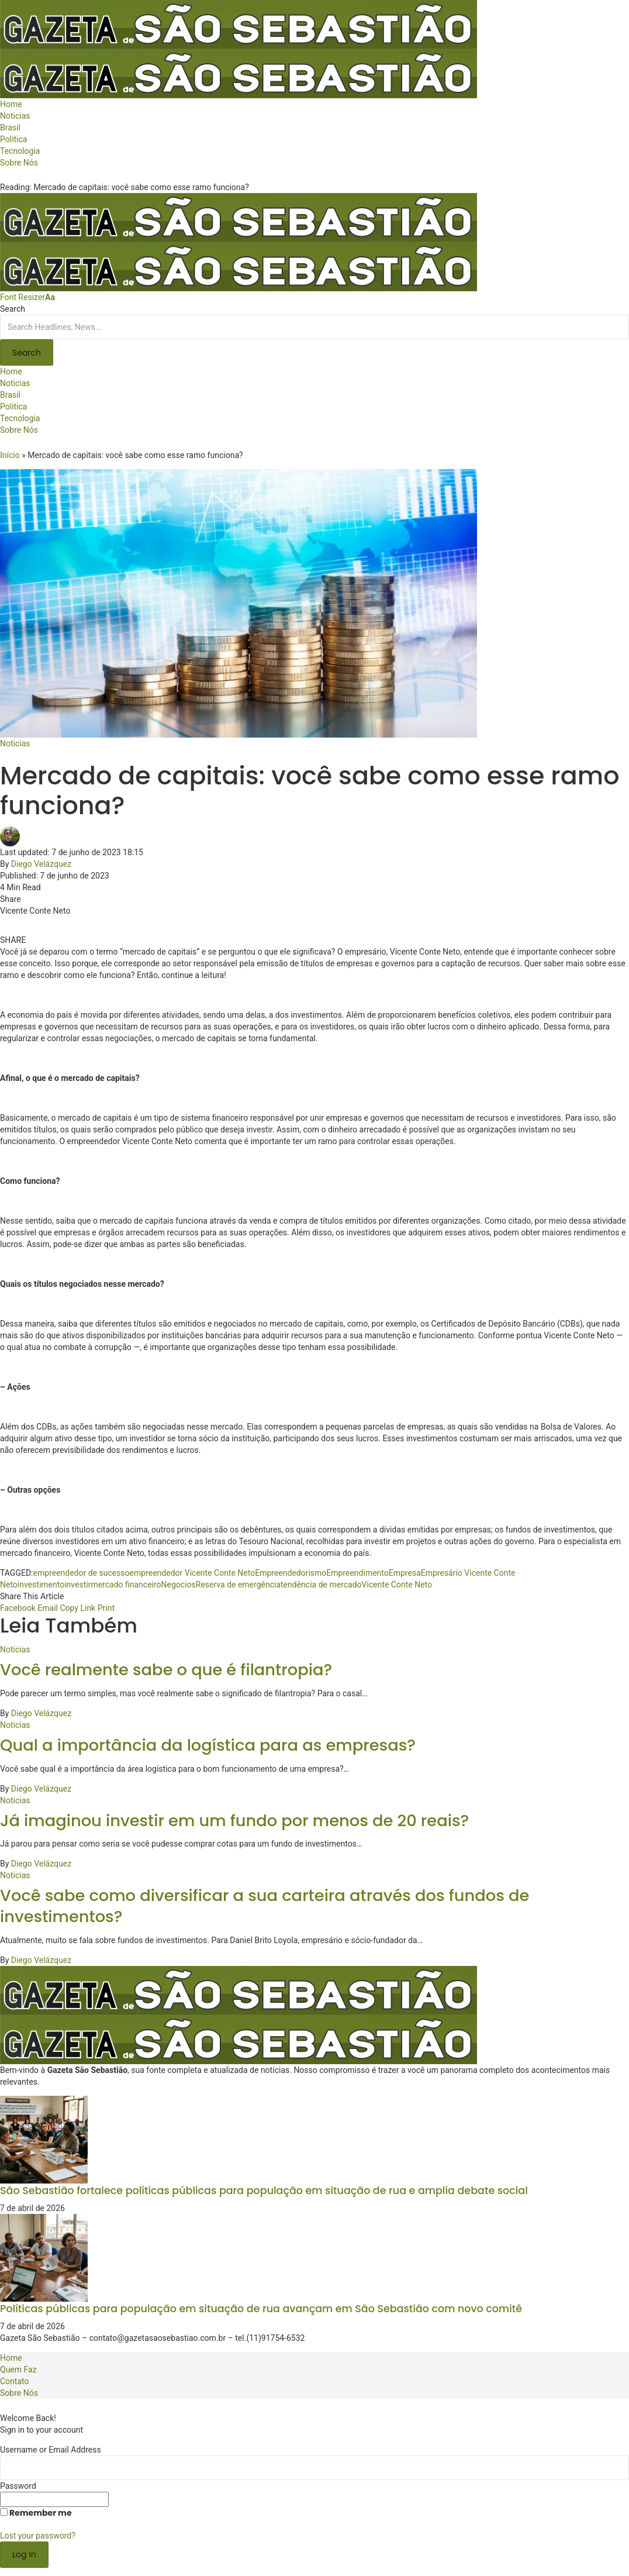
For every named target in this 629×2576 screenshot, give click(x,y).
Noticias (15, 743)
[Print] (106, 1608)
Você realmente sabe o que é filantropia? (166, 1669)
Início (10, 455)
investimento (41, 1584)
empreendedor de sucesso (81, 1573)
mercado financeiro (126, 1584)
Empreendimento (357, 1573)
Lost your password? (37, 2535)
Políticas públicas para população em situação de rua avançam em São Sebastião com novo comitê (261, 2309)
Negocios (178, 1584)
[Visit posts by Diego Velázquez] (13, 836)
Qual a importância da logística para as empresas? (208, 1745)
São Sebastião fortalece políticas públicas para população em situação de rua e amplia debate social (264, 2191)
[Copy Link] (77, 1608)
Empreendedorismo (290, 1573)
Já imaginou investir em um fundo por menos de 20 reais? (234, 1820)
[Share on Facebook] (18, 1608)
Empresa (405, 1573)
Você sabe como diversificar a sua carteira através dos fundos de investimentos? (264, 1906)
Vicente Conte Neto (397, 1584)
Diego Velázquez (41, 864)
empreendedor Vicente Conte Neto (192, 1573)
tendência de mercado (321, 1584)
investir (77, 1584)
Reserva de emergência (238, 1584)
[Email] (47, 1608)
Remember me (36, 2513)
